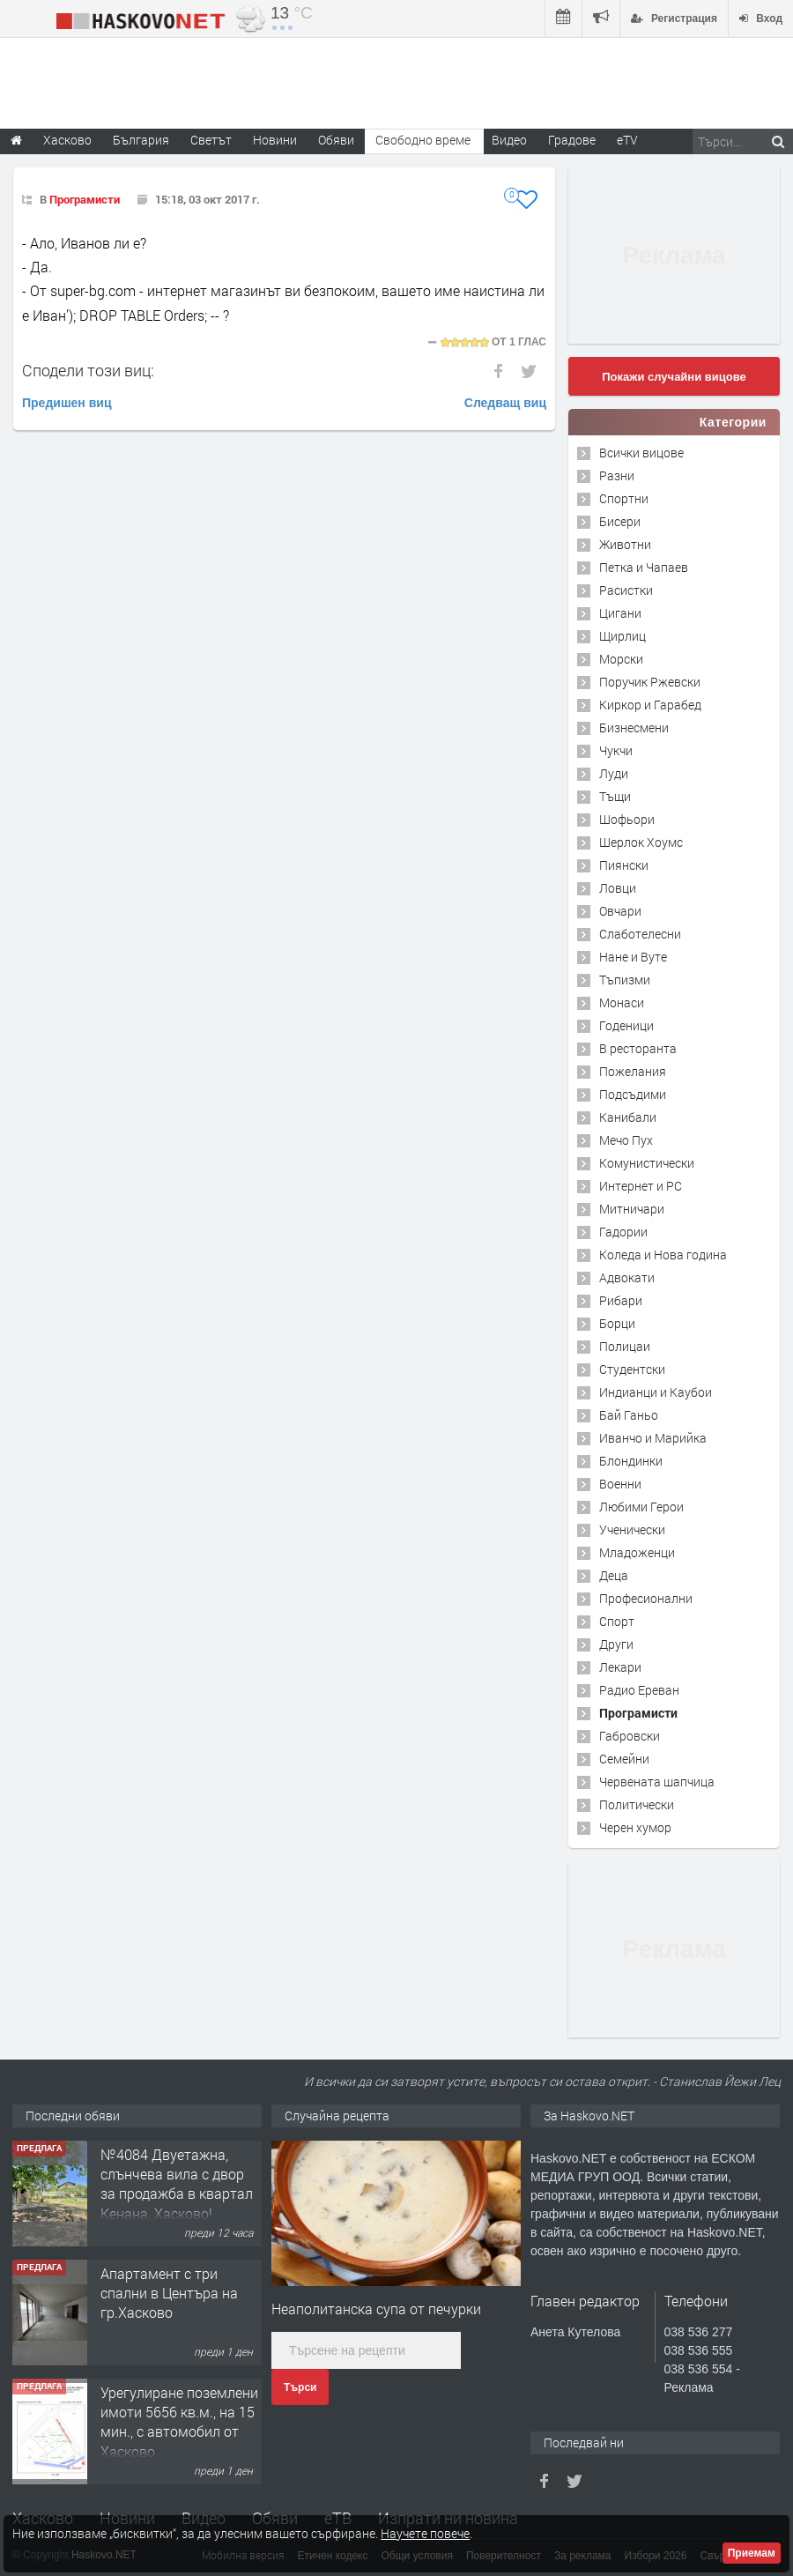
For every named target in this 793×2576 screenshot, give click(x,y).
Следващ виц (505, 403)
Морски (621, 658)
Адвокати (627, 1277)
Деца (613, 1575)
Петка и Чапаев (643, 567)
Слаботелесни (640, 933)
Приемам (751, 2553)
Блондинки (631, 1460)
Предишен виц (67, 403)
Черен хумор (635, 1827)
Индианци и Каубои (655, 1392)
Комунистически (646, 1162)
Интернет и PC (640, 1185)
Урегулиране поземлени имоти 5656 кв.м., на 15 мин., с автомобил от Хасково (179, 2422)
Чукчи (616, 750)
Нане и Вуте (633, 956)
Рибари (620, 1300)
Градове (572, 139)
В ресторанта (638, 1048)
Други (616, 1644)
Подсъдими (632, 1094)
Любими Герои (641, 1506)
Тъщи (615, 796)
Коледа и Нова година (663, 1254)
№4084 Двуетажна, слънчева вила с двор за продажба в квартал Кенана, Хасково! (176, 2184)
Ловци (617, 888)
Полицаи (624, 1346)
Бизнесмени (634, 727)
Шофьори (627, 819)
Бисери (620, 521)
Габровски (629, 1735)
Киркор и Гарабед (650, 704)
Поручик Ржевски (649, 681)
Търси (300, 2387)
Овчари (620, 910)
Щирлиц (622, 635)
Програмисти (84, 199)
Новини (275, 139)
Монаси (621, 1002)
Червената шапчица (657, 1781)
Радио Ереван (639, 1689)
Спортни (623, 498)
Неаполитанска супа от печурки (376, 2308)
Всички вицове (641, 452)
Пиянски (623, 865)
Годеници (626, 1025)
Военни (620, 1483)
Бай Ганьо (628, 1415)
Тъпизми (624, 979)
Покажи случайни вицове (674, 376)
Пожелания (632, 1071)
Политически (636, 1804)
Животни (625, 544)
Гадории (623, 1231)
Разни (616, 475)
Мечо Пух (626, 1140)
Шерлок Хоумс (641, 842)
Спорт (616, 1621)
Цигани (620, 613)
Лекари (620, 1667)
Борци (617, 1323)
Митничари (631, 1208)
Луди (613, 773)
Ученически (632, 1529)
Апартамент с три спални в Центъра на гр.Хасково (169, 2293)
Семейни (624, 1758)
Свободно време (423, 139)
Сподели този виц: (88, 370)
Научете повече (425, 2533)
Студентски (632, 1369)
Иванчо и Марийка (653, 1437)
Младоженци (637, 1552)
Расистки (626, 590)
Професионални (646, 1598)
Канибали (627, 1117)
